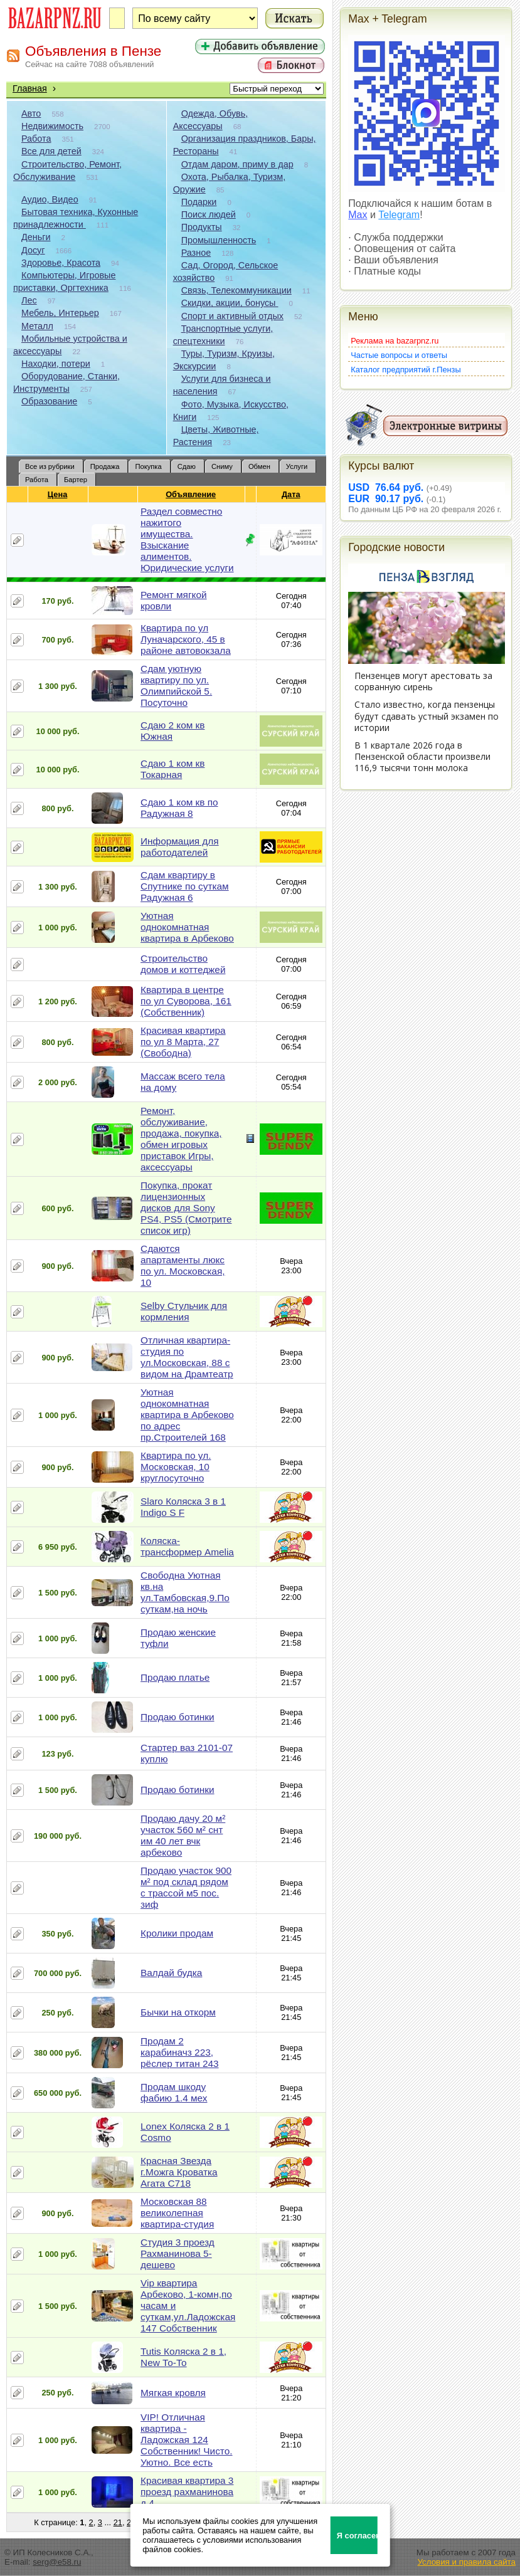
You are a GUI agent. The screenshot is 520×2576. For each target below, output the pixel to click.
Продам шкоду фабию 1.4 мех (174, 2092)
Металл (37, 326)
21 (118, 2522)
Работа (36, 139)
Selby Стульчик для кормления (184, 1311)
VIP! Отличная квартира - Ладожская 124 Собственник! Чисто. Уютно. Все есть (186, 2440)
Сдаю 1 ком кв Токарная (172, 769)
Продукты (201, 227)
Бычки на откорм (178, 2012)
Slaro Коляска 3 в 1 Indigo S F (183, 1507)
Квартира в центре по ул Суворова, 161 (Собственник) (186, 1000)
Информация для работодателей (180, 847)
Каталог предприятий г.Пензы (405, 369)
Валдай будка (171, 1972)
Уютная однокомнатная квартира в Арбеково (187, 927)
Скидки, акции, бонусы (230, 303)
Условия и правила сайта (466, 2562)
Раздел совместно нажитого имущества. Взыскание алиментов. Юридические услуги (187, 539)
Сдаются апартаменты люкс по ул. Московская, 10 (183, 1265)
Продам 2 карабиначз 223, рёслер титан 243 (179, 2052)
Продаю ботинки (177, 1716)
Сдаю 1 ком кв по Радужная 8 (179, 808)
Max (357, 214)
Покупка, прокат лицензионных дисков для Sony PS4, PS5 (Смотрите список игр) (186, 1208)
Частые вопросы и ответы (399, 355)
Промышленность (219, 240)
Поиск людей (208, 214)
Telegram (399, 214)
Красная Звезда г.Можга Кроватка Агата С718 (179, 2172)
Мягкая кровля (173, 2392)
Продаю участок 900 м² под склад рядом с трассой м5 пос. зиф (186, 1887)
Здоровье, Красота (60, 263)
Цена (58, 494)
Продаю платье (175, 1677)
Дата (291, 494)
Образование (49, 401)
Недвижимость (52, 126)
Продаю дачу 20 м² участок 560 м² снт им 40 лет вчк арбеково (183, 1835)
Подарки (199, 202)
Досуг (33, 250)
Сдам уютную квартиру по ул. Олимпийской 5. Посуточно (176, 685)
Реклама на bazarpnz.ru (394, 340)
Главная (30, 88)
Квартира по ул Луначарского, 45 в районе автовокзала (186, 639)
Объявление (191, 494)
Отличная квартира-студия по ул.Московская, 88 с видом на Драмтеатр (187, 1357)
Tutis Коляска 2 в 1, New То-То (183, 2357)
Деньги (35, 237)
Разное (196, 253)
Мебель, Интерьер (60, 313)
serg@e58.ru (57, 2562)
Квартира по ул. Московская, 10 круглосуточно (176, 1466)
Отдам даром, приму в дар (237, 164)
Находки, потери (55, 364)
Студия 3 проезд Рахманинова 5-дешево (178, 2253)
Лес (29, 300)
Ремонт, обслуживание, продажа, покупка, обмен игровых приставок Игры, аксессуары (181, 1138)
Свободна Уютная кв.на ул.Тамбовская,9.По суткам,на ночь (185, 1592)
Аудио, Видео (49, 199)
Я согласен (357, 2535)
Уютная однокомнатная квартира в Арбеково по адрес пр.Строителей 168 (187, 1415)
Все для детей (51, 151)
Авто (31, 113)
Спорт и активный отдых (232, 316)
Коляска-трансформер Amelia (187, 1546)
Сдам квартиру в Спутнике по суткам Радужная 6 (185, 886)
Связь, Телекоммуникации (236, 290)
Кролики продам (177, 1933)
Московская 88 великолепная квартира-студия (177, 2212)
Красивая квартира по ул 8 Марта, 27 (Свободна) (183, 1041)
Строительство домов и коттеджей (183, 964)
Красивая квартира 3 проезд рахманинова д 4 (187, 2491)
